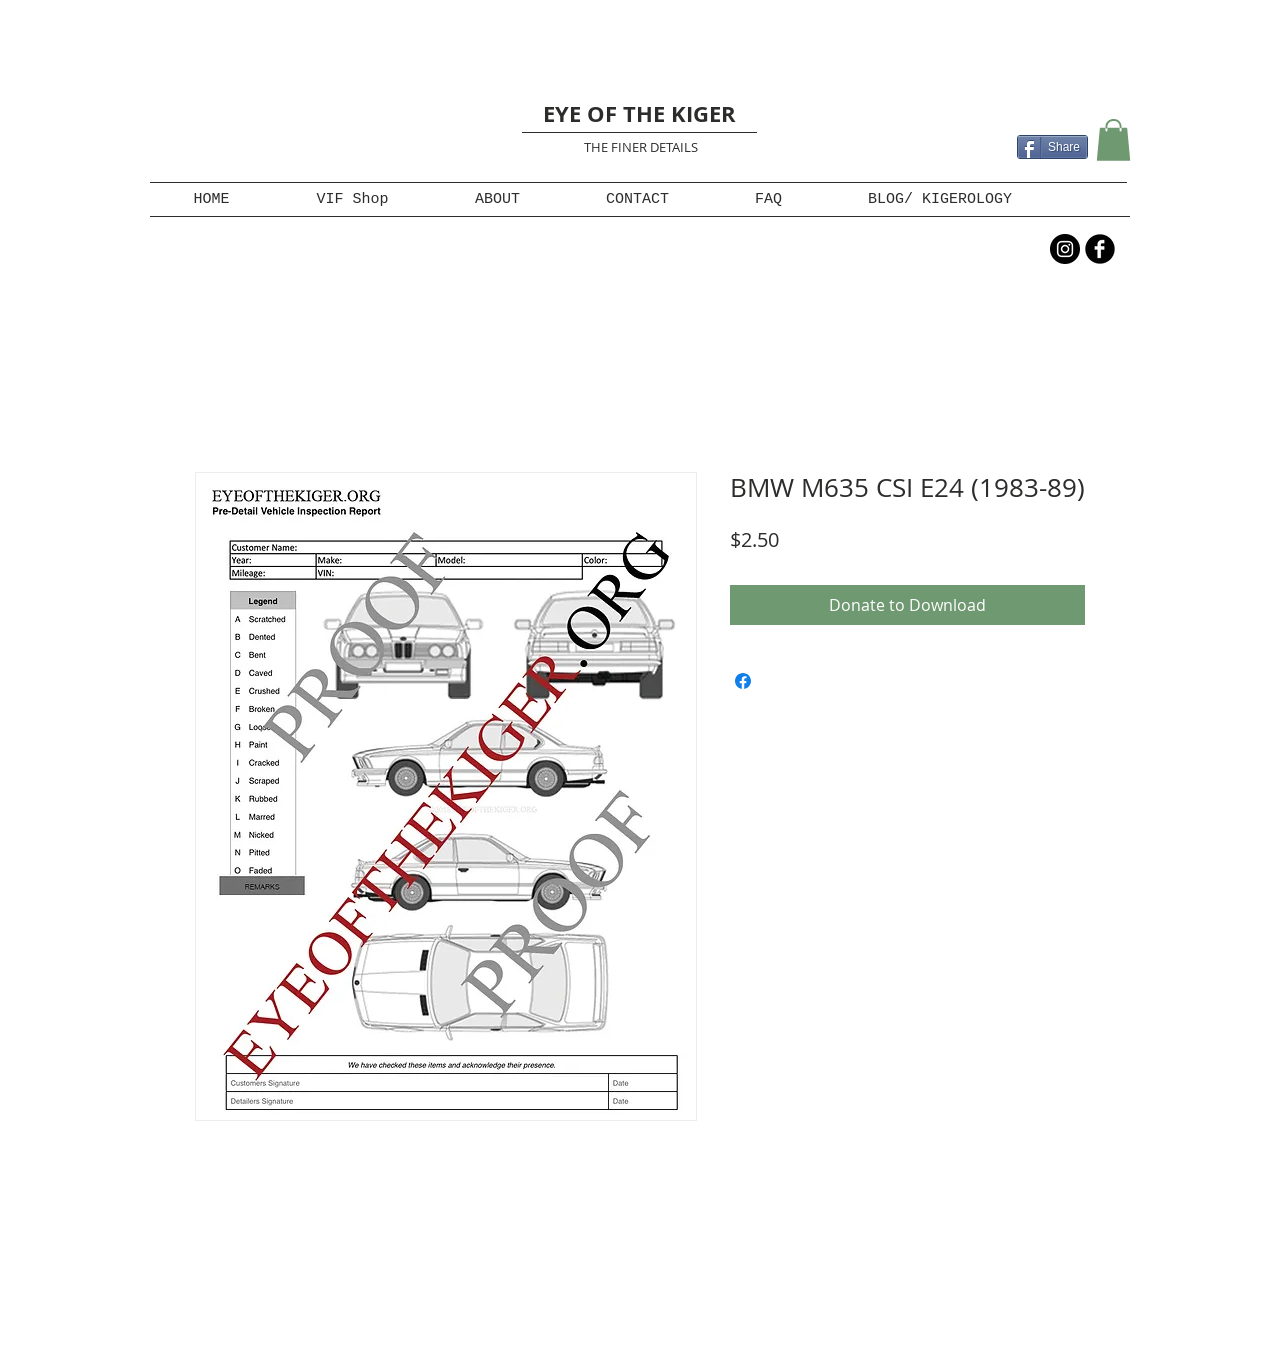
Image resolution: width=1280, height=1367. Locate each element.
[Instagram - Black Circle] (1065, 249)
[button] (1113, 140)
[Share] (1052, 147)
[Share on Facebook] (743, 681)
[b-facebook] (1100, 249)
